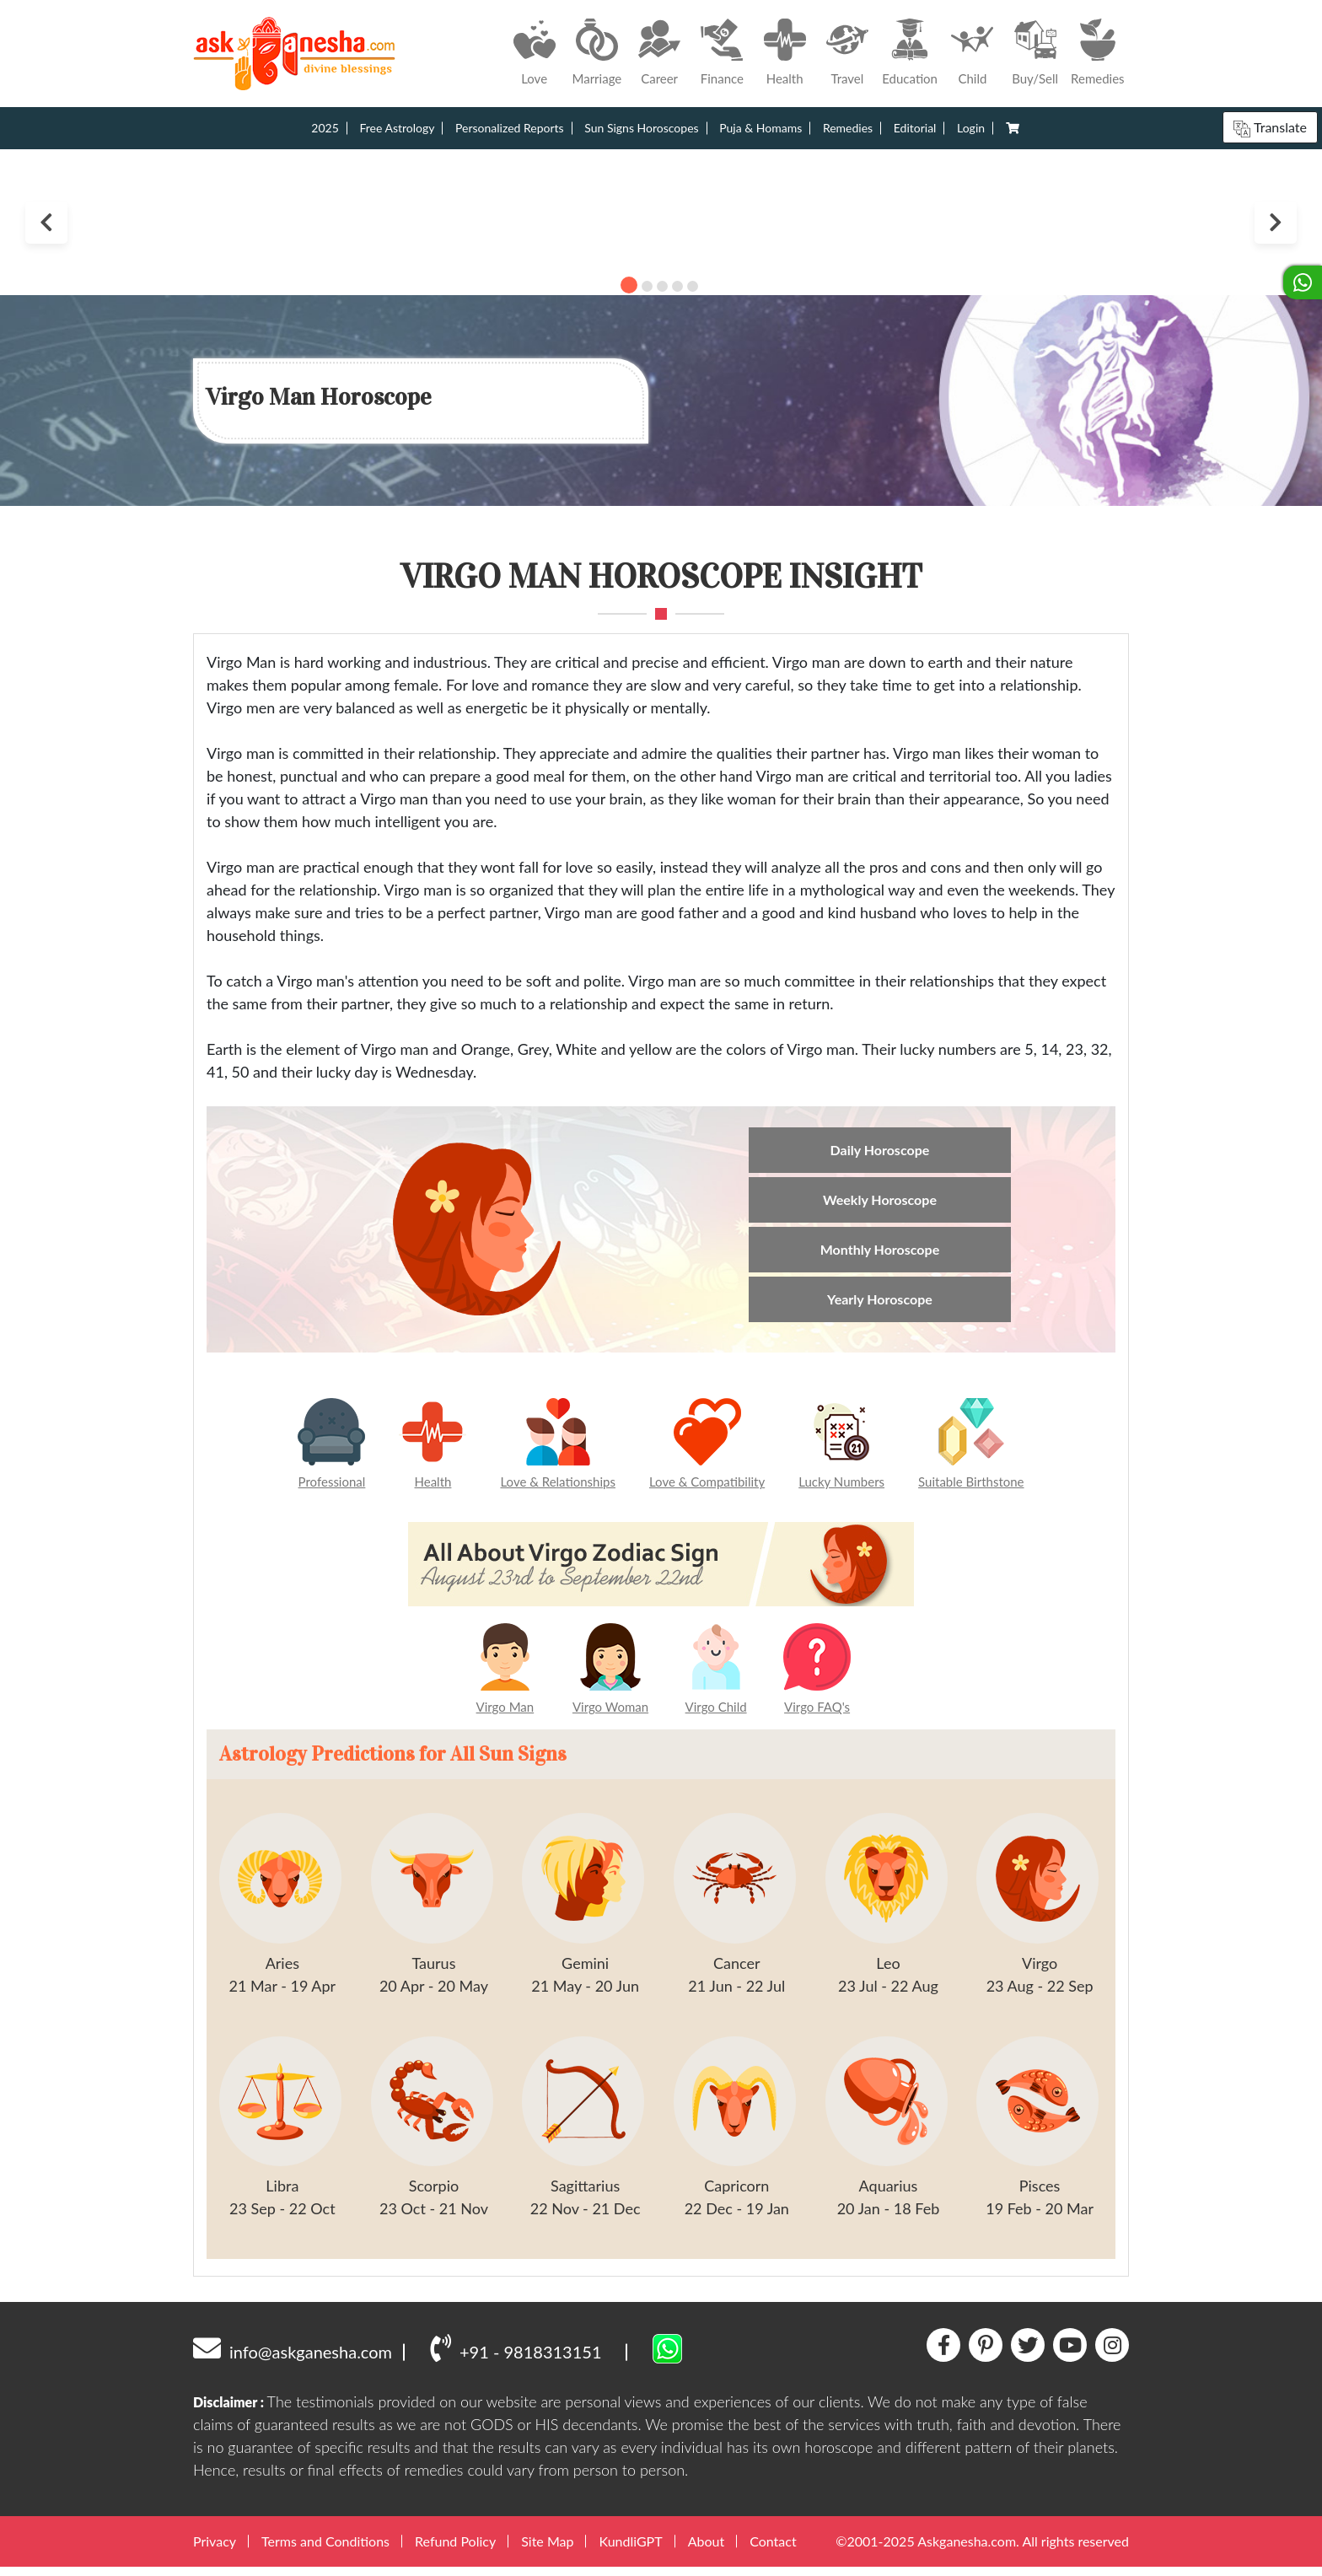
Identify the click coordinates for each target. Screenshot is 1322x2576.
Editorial (915, 128)
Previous (46, 223)
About (706, 2551)
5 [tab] (692, 286)
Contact (773, 2551)
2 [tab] (647, 286)
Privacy (214, 2551)
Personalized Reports (509, 128)
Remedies (848, 128)
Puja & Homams (760, 128)
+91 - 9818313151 (515, 2357)
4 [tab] (677, 286)
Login (971, 128)
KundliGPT (630, 2551)
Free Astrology (396, 128)
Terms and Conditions (325, 2551)
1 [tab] (629, 285)
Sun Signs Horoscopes (641, 128)
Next (1276, 223)
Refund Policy (455, 2551)
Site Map (547, 2551)
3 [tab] (662, 286)
